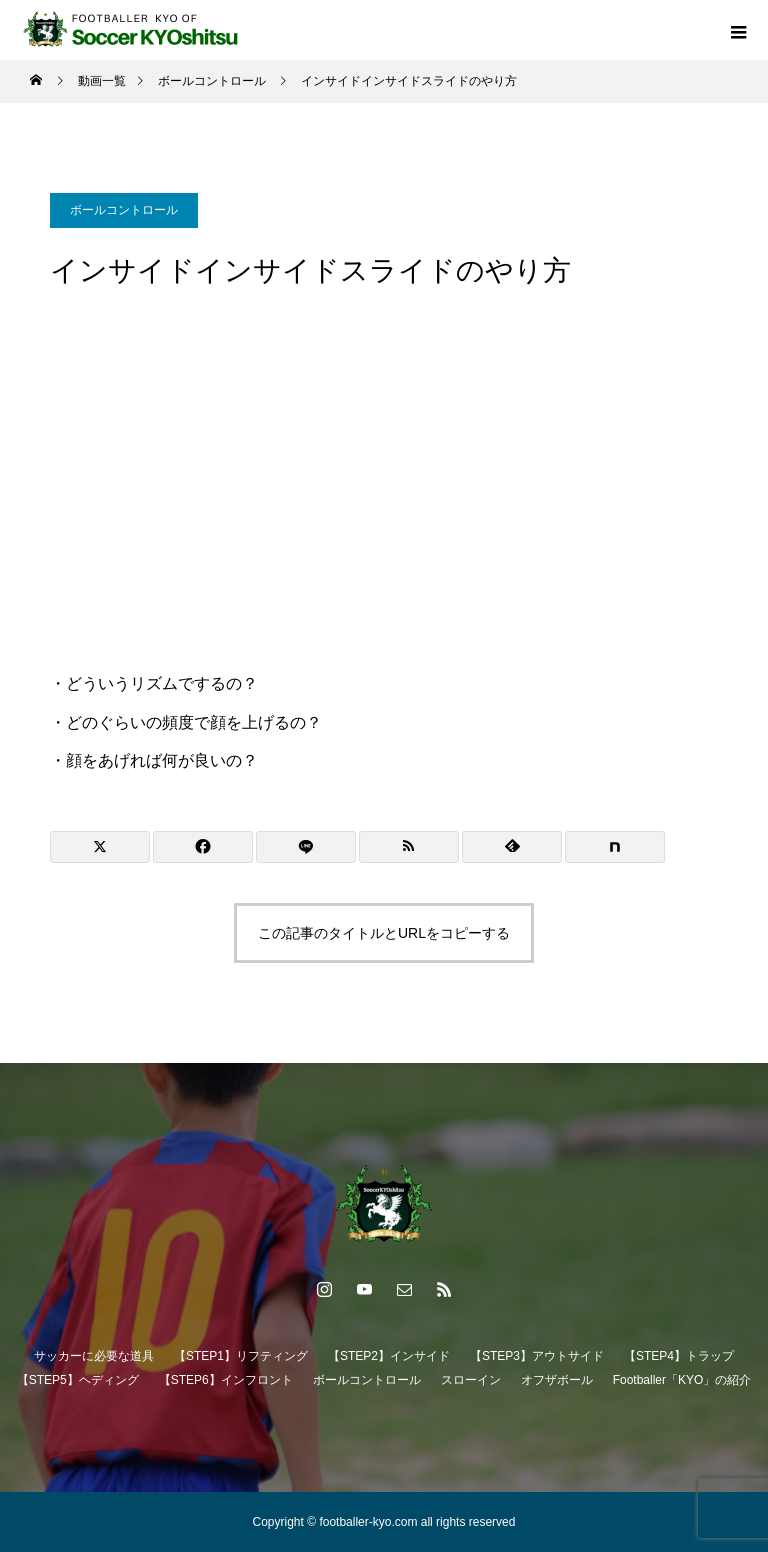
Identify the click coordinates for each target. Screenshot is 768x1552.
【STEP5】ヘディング (78, 1380)
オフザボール (557, 1380)
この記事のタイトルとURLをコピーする (384, 933)
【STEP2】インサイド (389, 1356)
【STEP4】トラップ (679, 1356)
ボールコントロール (124, 210)
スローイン (471, 1380)
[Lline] (306, 847)
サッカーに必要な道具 (94, 1356)
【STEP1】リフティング (241, 1356)
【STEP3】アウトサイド (537, 1356)
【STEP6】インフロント (226, 1380)
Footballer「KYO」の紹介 (682, 1380)
